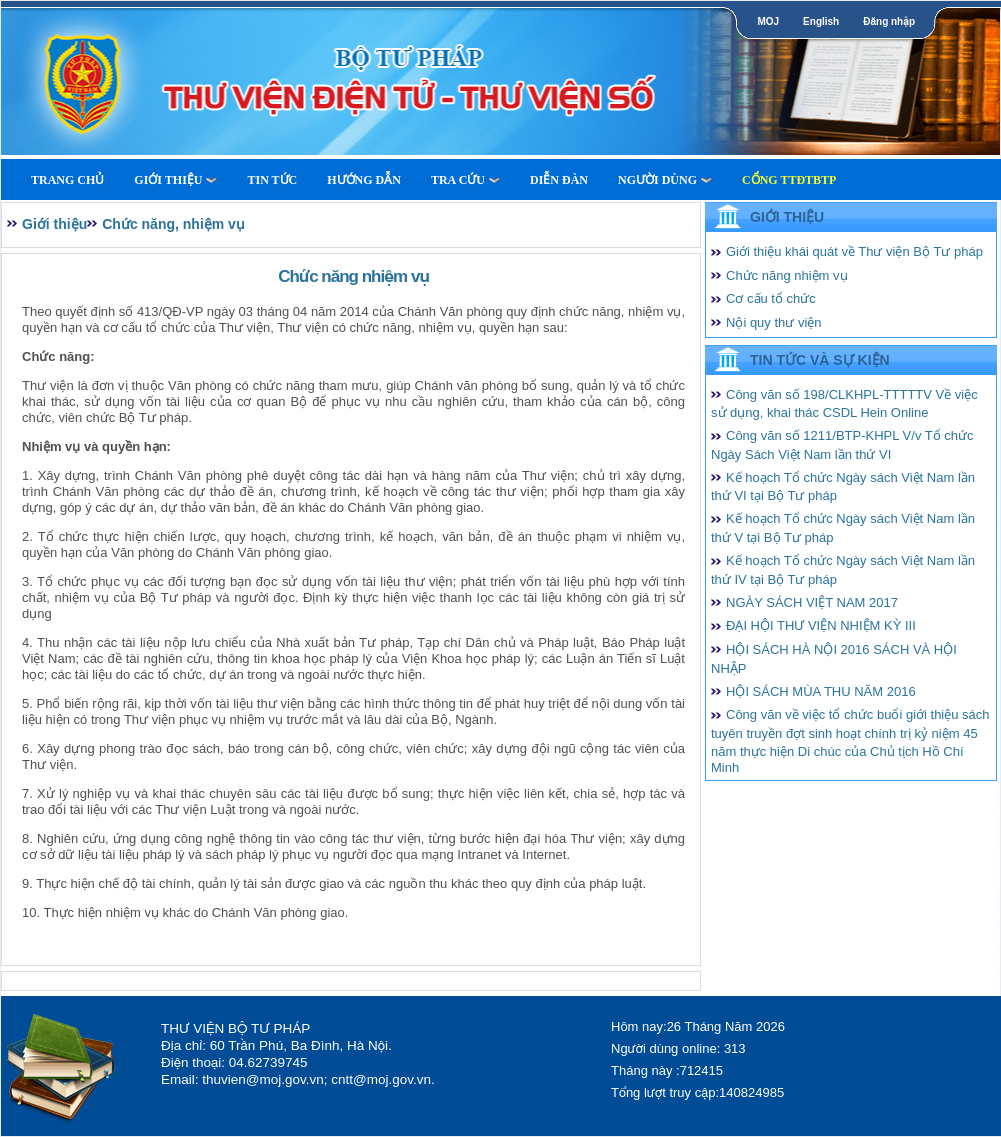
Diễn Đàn (559, 180)
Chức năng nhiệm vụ (787, 275)
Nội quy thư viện (774, 322)
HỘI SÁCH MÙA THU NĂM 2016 (821, 691)
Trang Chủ (67, 180)
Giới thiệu (175, 180)
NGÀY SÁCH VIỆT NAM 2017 (812, 602)
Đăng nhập (889, 21)
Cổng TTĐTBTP (789, 180)
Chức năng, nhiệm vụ (173, 224)
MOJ (768, 21)
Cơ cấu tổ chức (771, 298)
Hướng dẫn (364, 180)
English (821, 21)
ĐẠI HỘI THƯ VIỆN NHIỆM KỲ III (821, 625)
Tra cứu (465, 180)
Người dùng (665, 180)
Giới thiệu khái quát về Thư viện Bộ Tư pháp (854, 251)
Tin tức (272, 180)
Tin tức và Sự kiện (820, 360)
